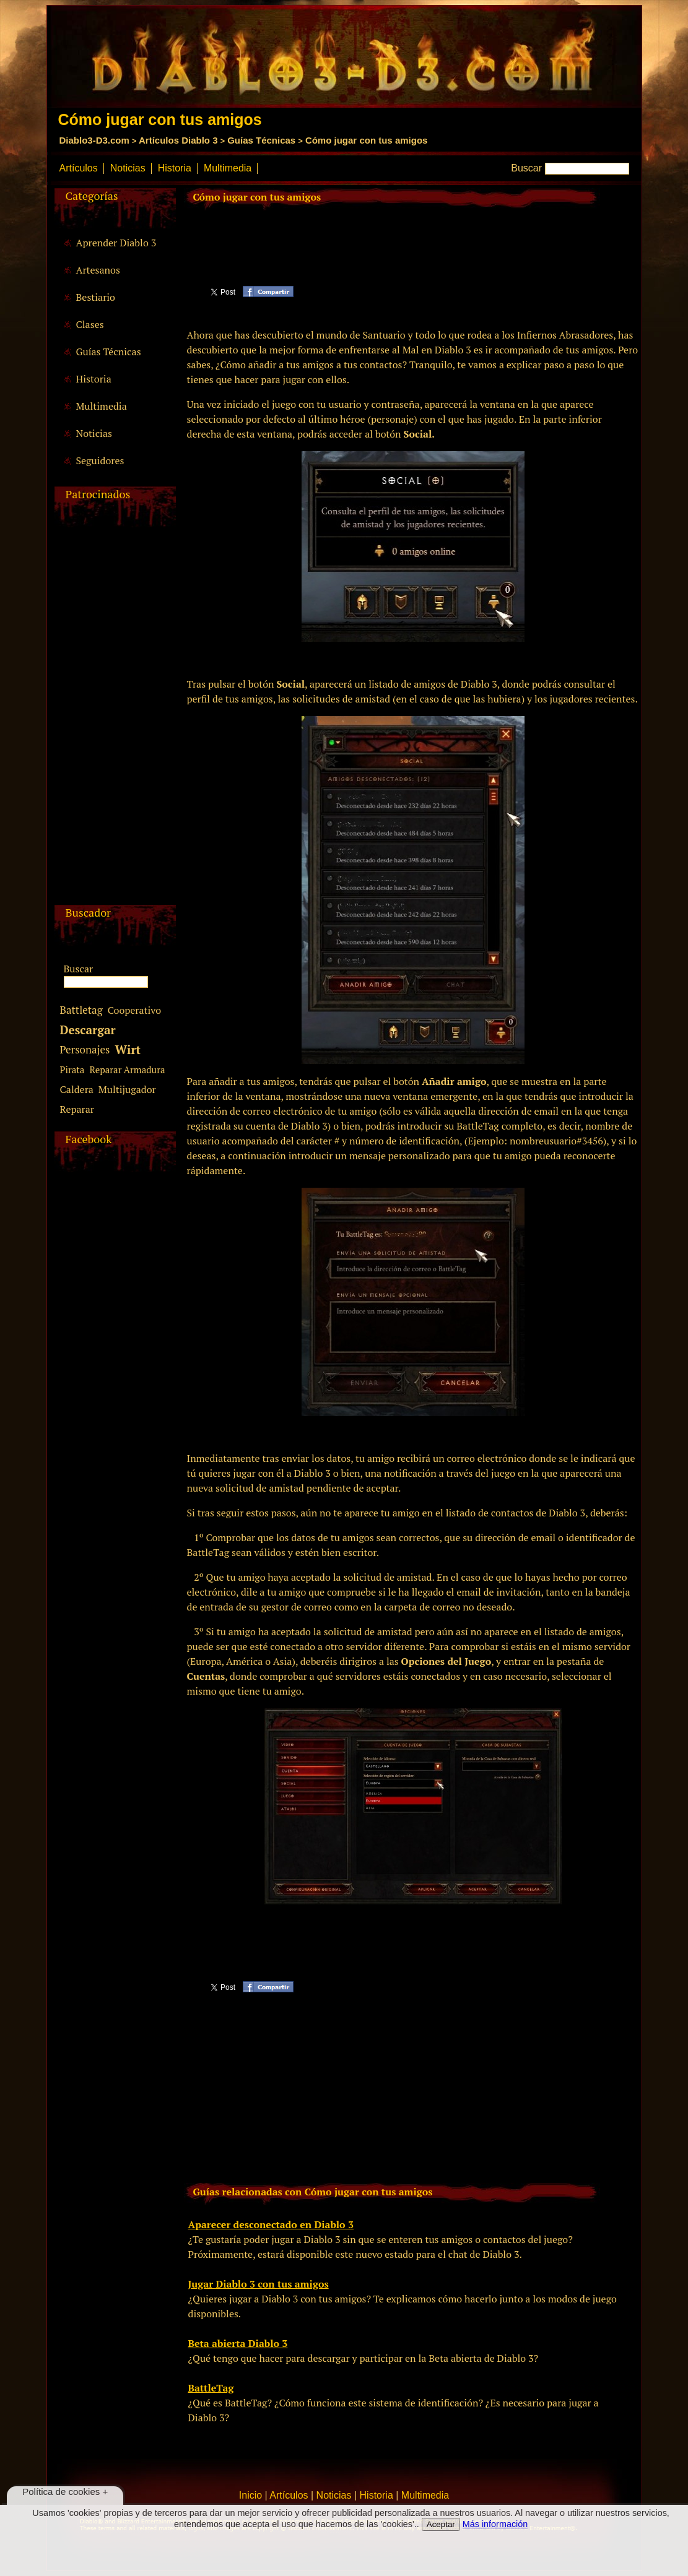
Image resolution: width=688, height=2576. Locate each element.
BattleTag (211, 2388)
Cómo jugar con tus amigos (366, 140)
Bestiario (95, 297)
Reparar (77, 1109)
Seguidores (100, 460)
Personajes (85, 1049)
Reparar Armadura (127, 1069)
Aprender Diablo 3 (116, 242)
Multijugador (127, 1089)
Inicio (250, 2495)
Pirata (72, 1069)
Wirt (128, 1049)
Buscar (526, 168)
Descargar (88, 1029)
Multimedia (227, 168)
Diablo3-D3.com (94, 140)
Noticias (128, 168)
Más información (495, 2524)
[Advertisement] (113, 719)
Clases (90, 324)
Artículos (78, 168)
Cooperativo (134, 1010)
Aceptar (441, 2524)
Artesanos (98, 270)
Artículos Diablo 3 (178, 140)
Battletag (81, 1010)
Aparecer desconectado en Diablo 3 (271, 2224)
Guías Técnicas (261, 140)
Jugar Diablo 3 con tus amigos (258, 2284)
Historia (174, 168)
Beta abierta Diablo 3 (238, 2343)
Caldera (77, 1089)
